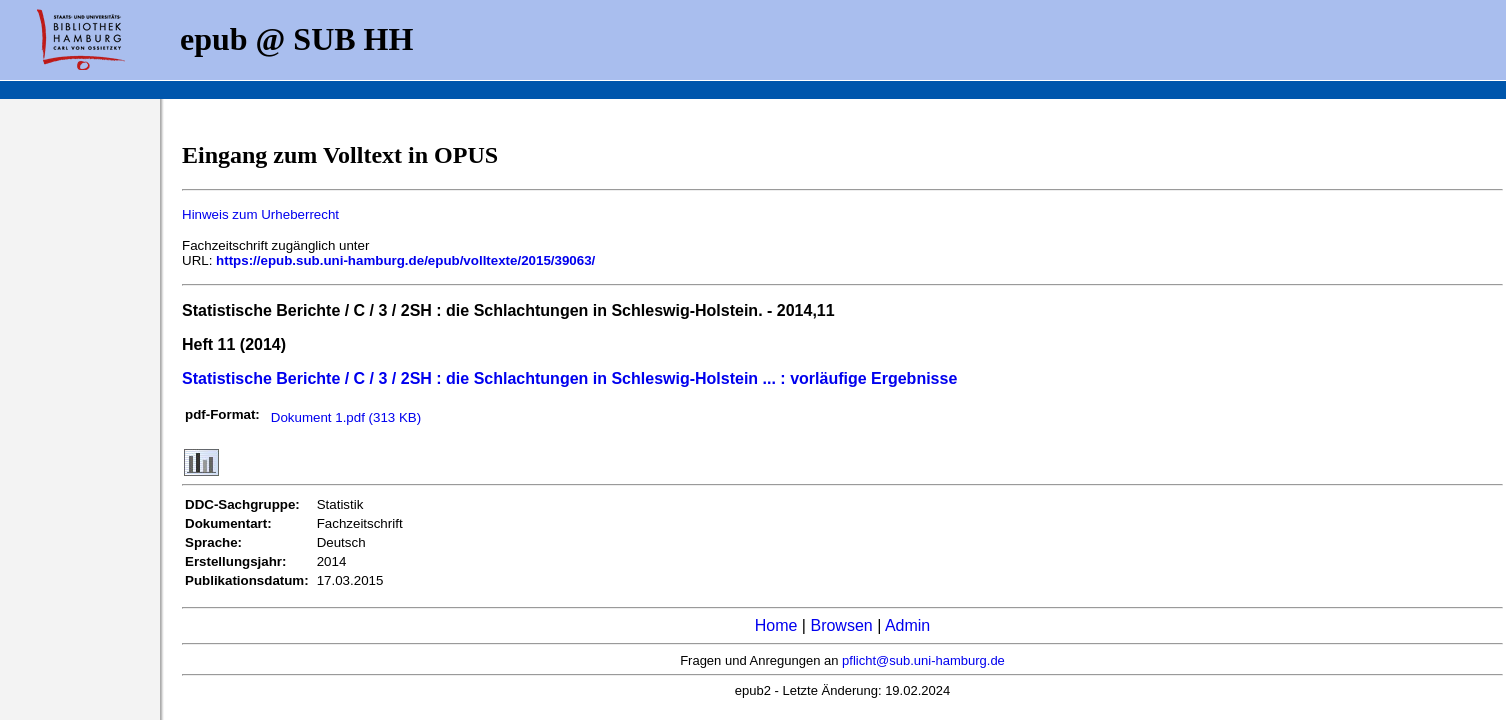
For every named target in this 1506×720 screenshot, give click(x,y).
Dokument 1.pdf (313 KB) (346, 417)
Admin (907, 625)
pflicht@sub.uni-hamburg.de (923, 660)
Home (776, 625)
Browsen (841, 625)
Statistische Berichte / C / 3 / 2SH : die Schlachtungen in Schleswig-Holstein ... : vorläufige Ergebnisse (569, 378)
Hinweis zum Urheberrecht (260, 214)
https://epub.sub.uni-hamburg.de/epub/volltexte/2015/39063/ (405, 260)
